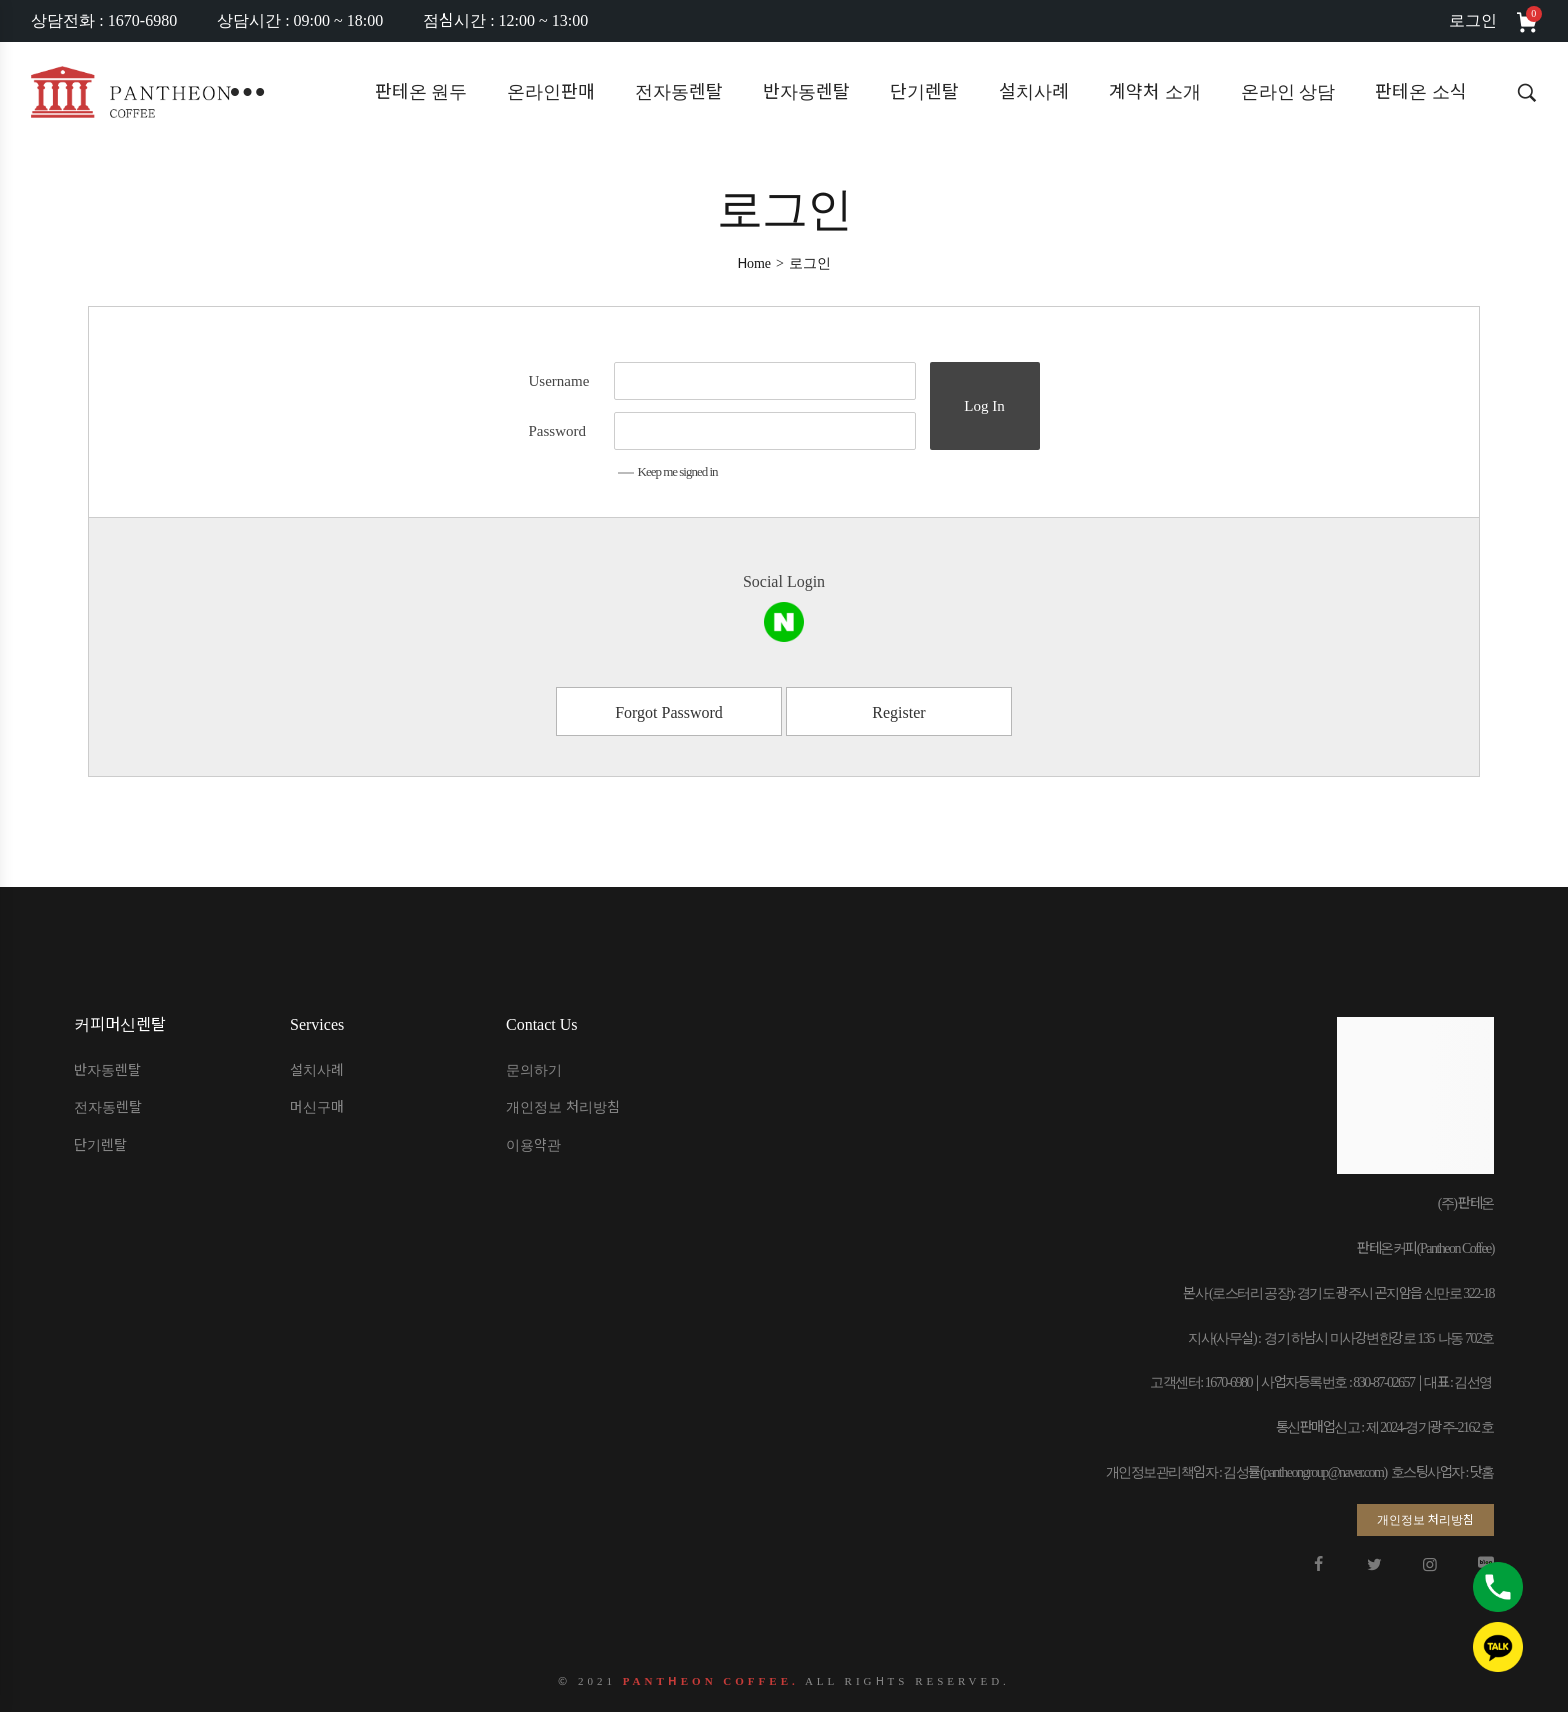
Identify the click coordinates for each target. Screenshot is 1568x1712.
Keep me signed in (668, 471)
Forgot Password (669, 712)
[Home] (754, 263)
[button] (1425, 1520)
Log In (984, 406)
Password (558, 431)
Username (559, 381)
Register (898, 712)
